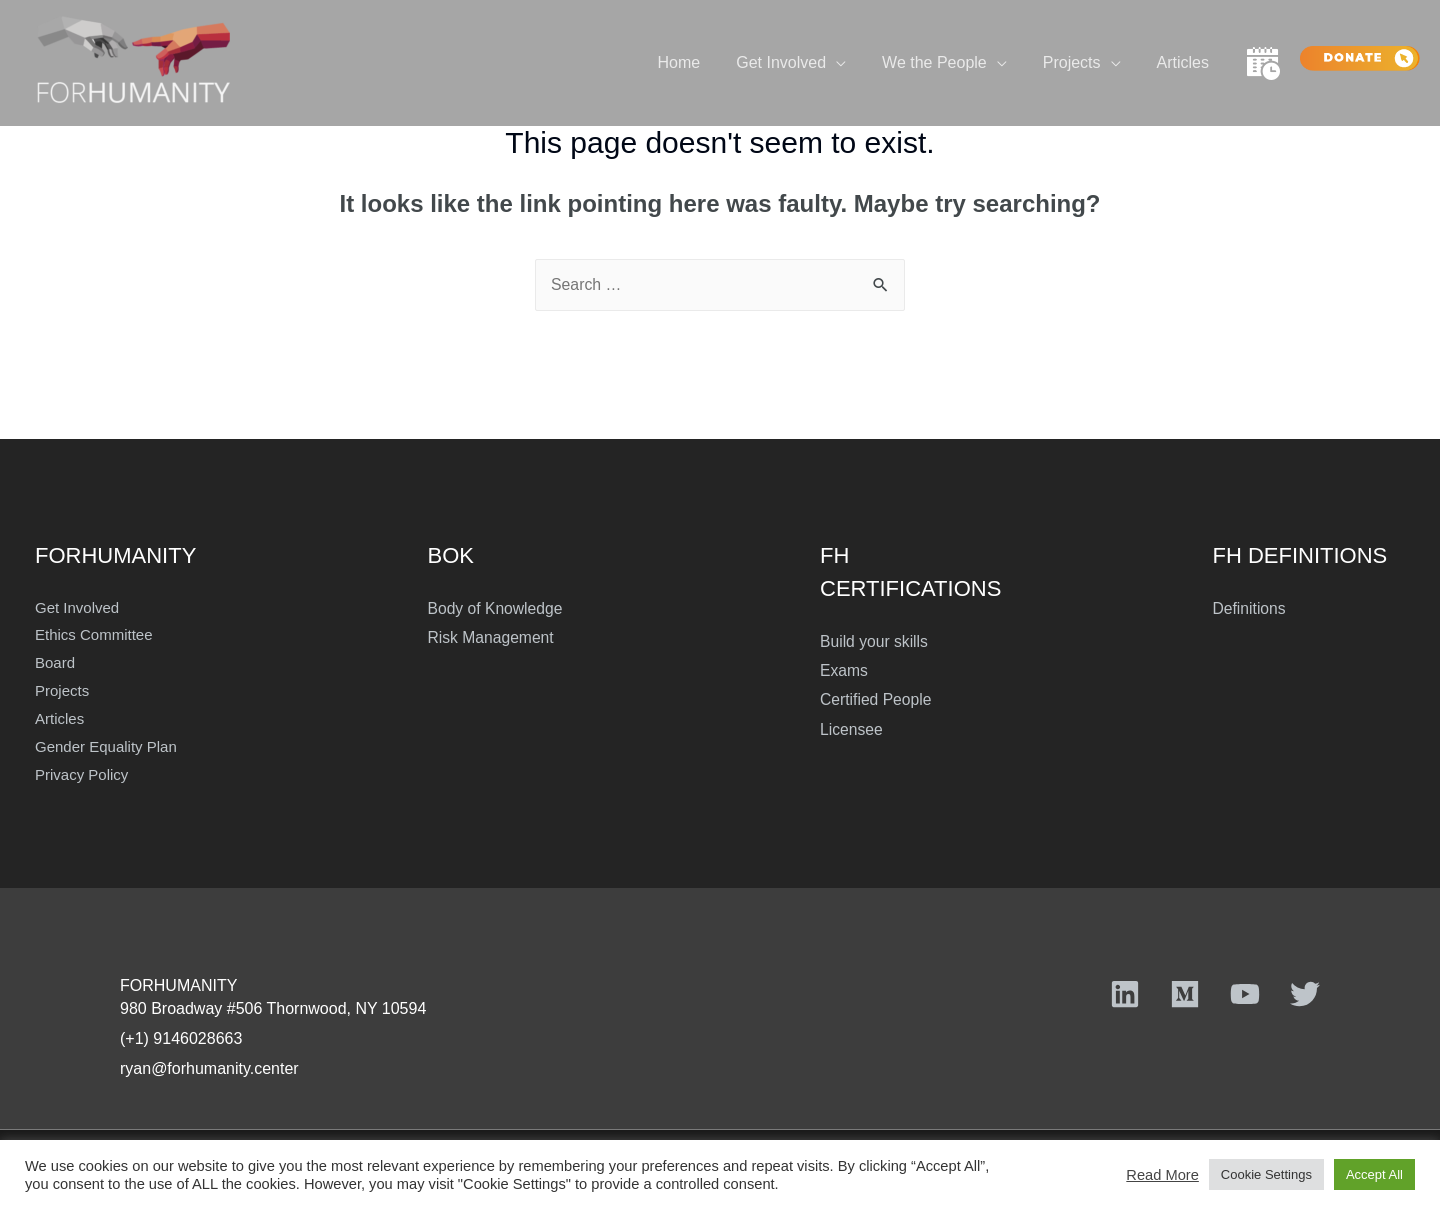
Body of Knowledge (497, 608)
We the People (944, 62)
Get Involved (795, 62)
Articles (1185, 62)
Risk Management (492, 637)
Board (55, 662)
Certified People (877, 700)
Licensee (852, 730)
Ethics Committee (94, 634)
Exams (844, 670)
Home (697, 62)
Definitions (1250, 608)
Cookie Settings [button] (1266, 1174)
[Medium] (1185, 994)
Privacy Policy (81, 774)
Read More (1162, 1175)
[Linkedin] (1125, 994)
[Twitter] (1305, 994)
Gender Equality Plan (106, 746)
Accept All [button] (1374, 1174)
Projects (1078, 62)
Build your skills (875, 641)
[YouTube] (1245, 994)
